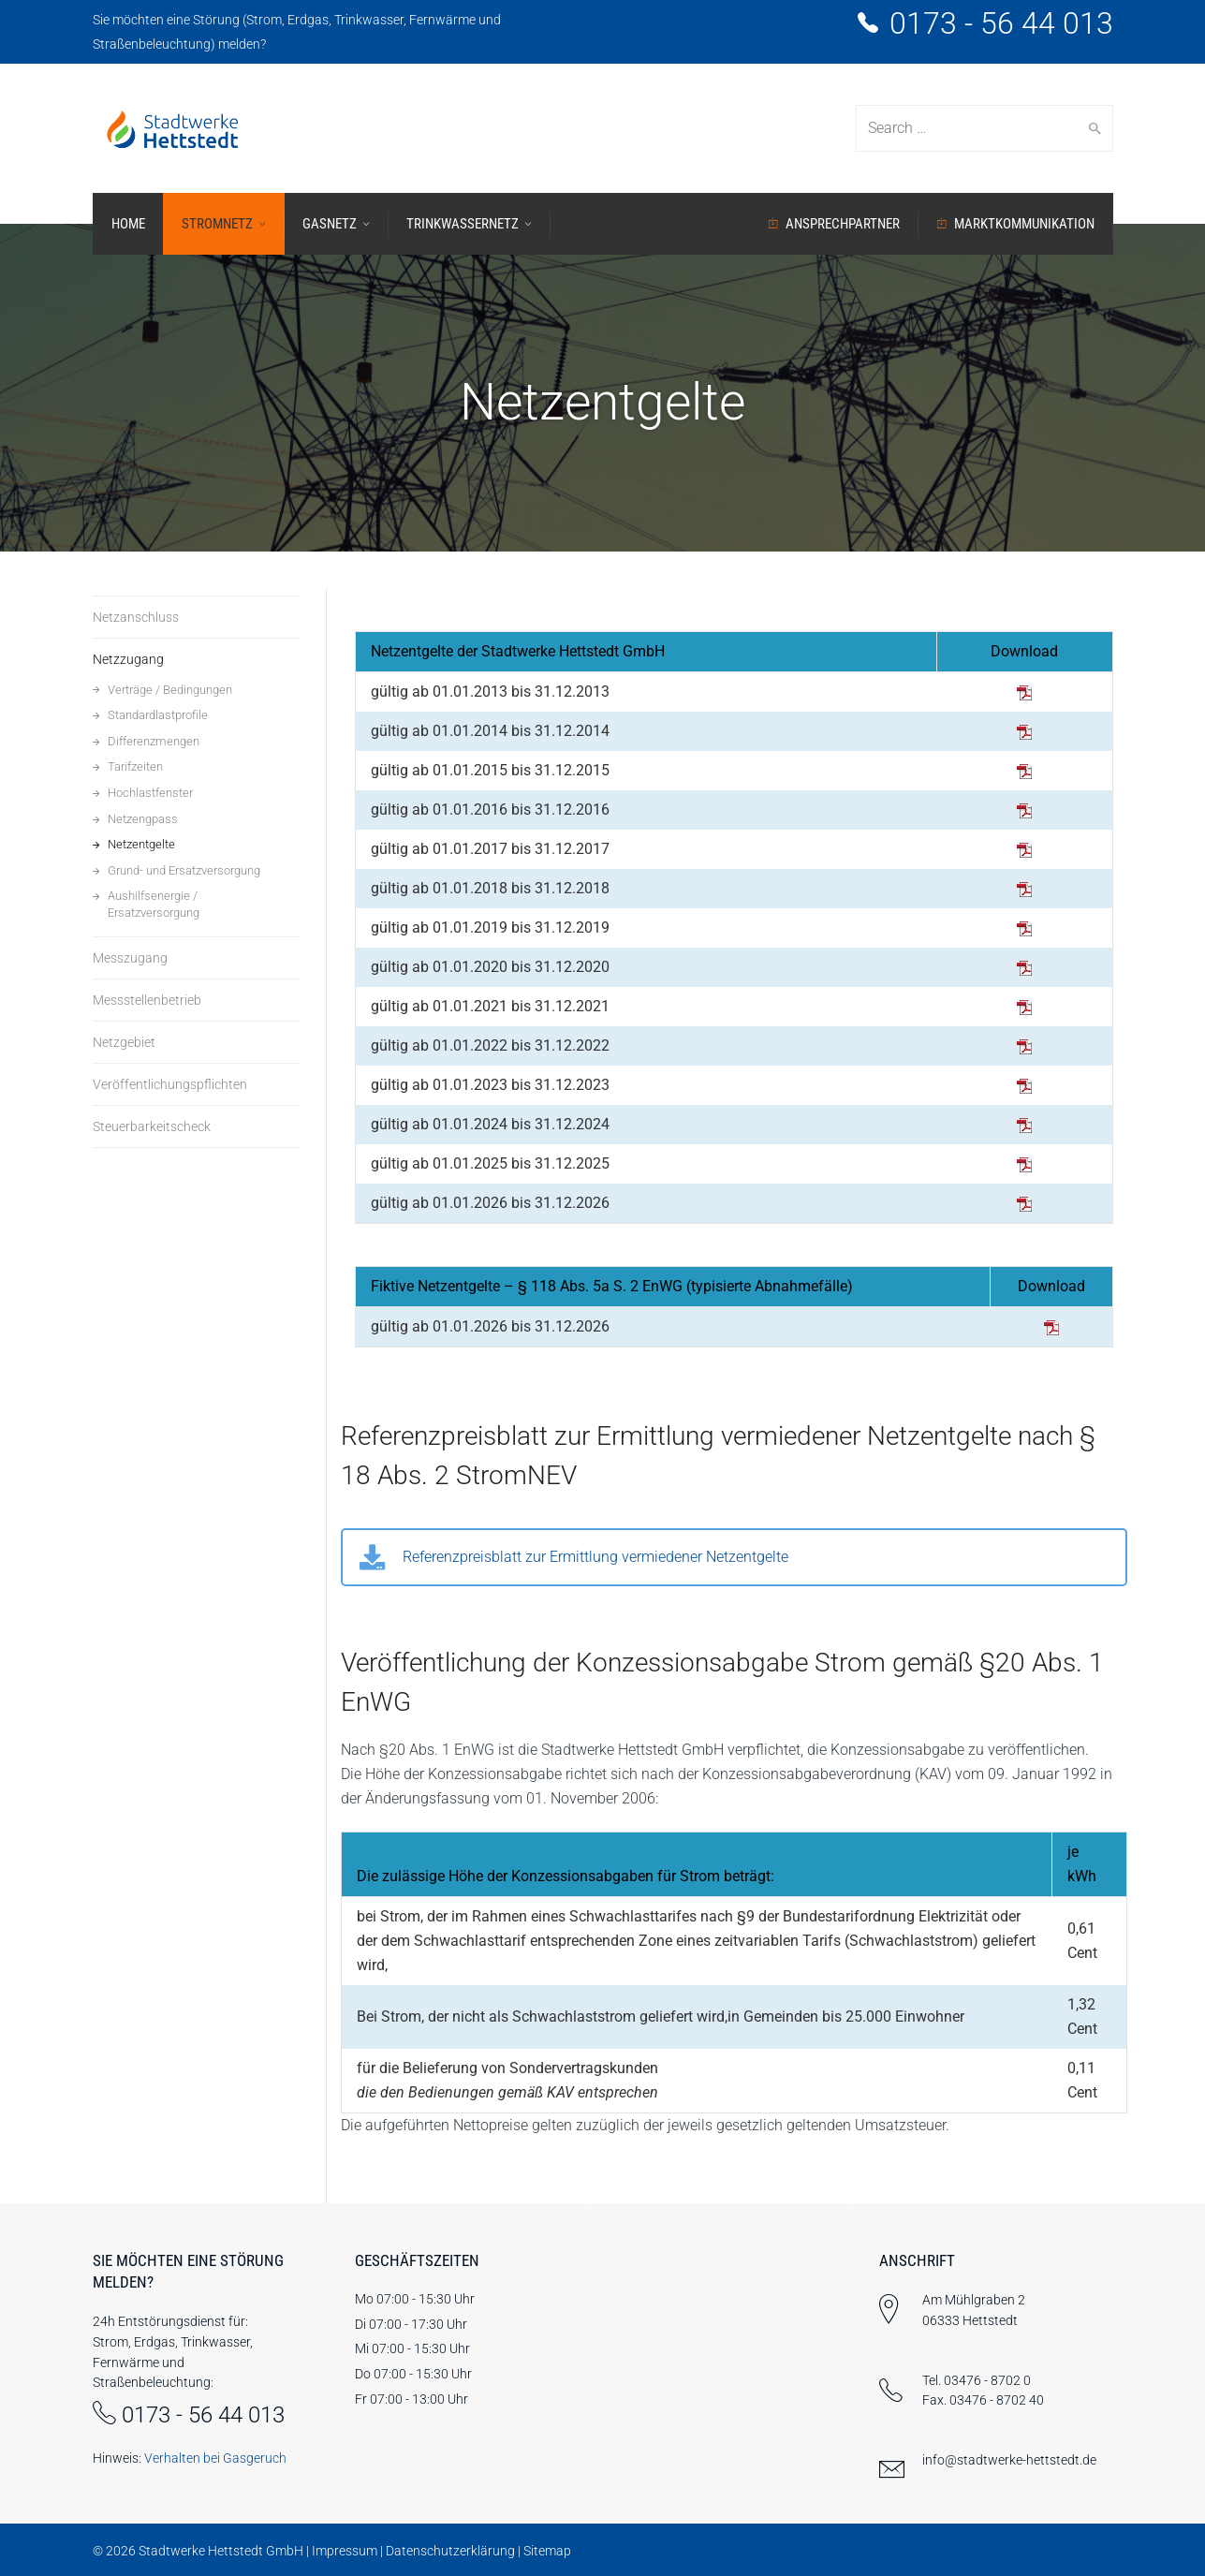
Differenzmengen (153, 741)
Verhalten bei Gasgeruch (215, 2458)
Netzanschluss (136, 617)
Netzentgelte (141, 844)
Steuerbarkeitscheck (152, 1126)
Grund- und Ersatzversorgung (184, 870)
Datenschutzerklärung (450, 2550)
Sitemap (547, 2550)
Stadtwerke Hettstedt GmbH (221, 2550)
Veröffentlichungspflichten (170, 1084)
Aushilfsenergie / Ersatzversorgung (153, 904)
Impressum (344, 2550)
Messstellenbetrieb (147, 1000)
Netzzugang (128, 659)
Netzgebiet (124, 1042)
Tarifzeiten (135, 766)
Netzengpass (143, 819)
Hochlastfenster (150, 793)
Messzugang (130, 957)
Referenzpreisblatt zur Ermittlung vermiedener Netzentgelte (595, 1557)
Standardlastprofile (158, 715)
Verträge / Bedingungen (170, 690)
